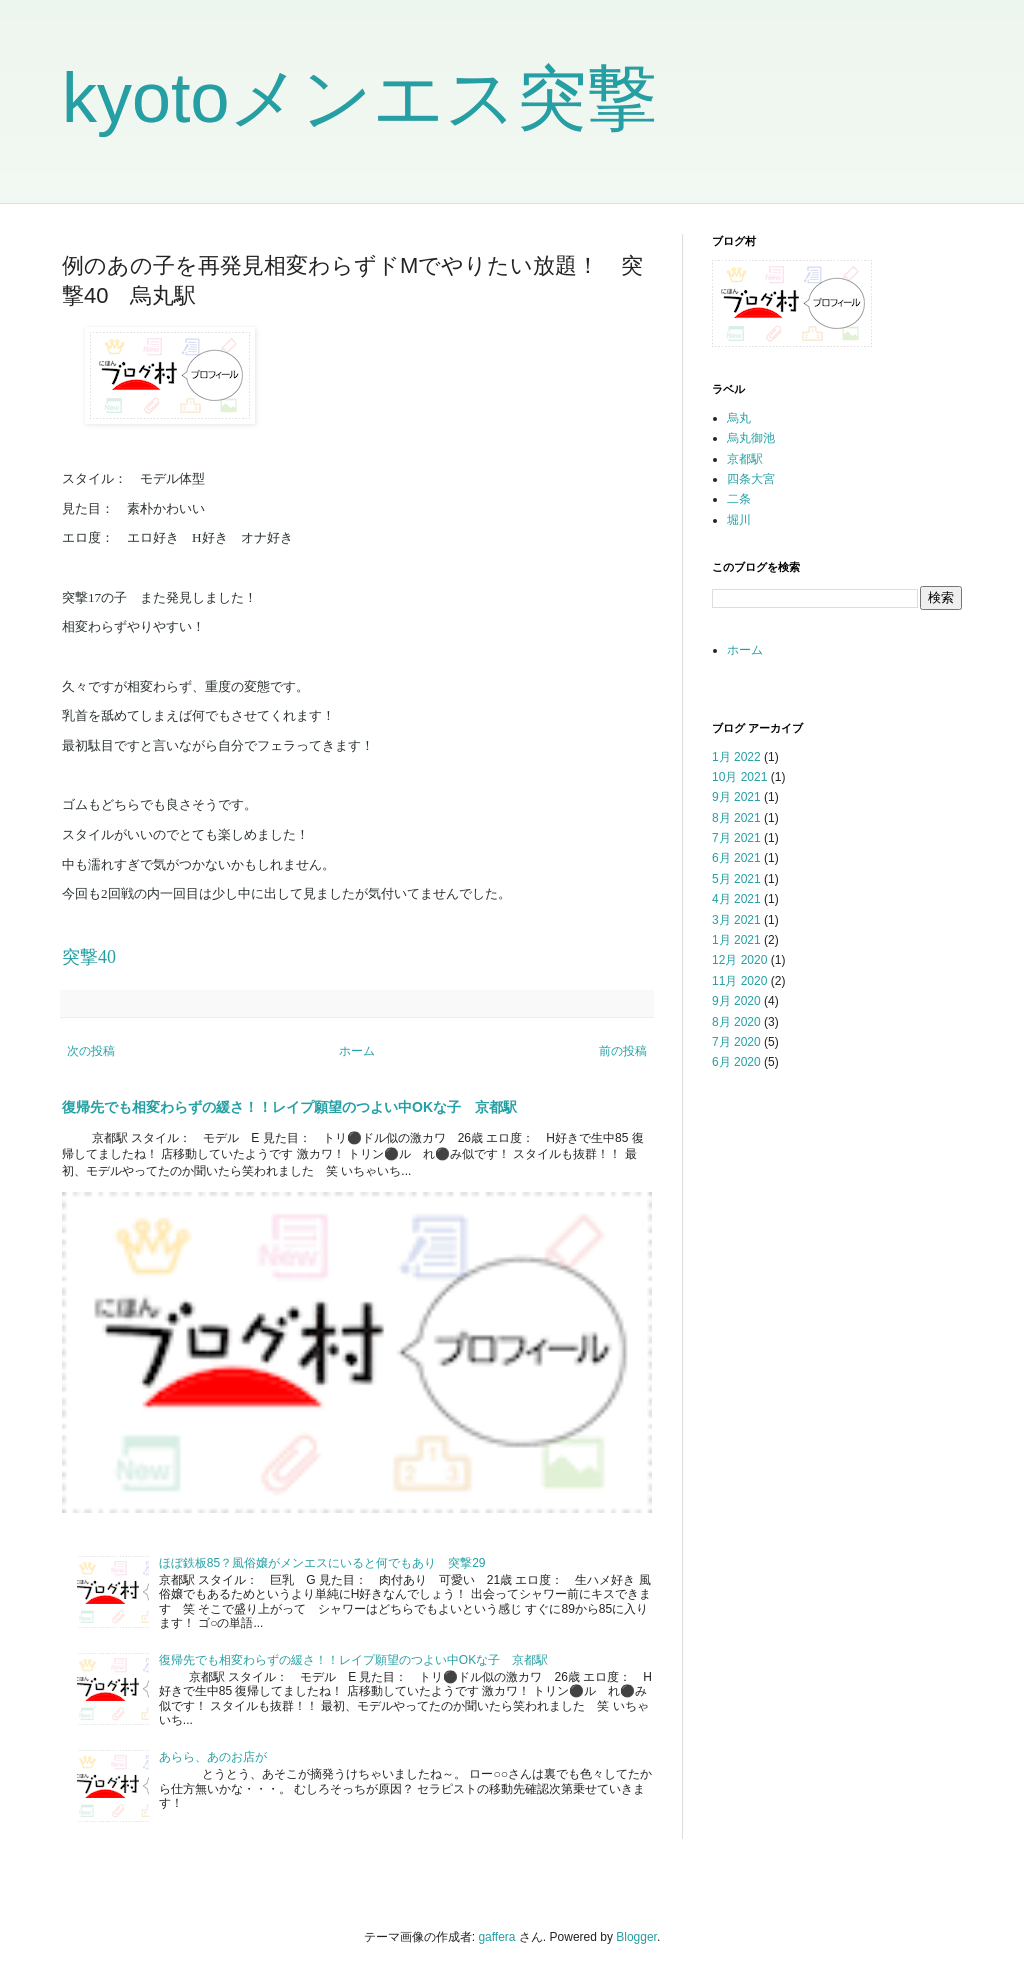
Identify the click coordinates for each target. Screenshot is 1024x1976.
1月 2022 (736, 757)
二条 (739, 499)
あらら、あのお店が (213, 1757)
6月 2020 (736, 1062)
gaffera (496, 1937)
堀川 (739, 520)
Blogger (636, 1937)
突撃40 (89, 957)
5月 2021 (736, 879)
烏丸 (739, 418)
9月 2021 (736, 797)
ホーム (357, 1051)
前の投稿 (623, 1051)
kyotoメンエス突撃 (359, 98)
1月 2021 (736, 940)
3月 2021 (736, 920)
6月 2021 (736, 858)
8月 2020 (736, 1022)
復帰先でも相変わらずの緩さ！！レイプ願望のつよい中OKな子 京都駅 (289, 1107)
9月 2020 (736, 1001)
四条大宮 (751, 479)
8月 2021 (736, 818)
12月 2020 (739, 960)
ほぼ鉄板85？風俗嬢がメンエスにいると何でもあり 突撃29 (322, 1563)
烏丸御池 (751, 438)
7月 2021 (736, 838)
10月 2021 (739, 777)
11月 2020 (739, 981)
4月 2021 (736, 899)
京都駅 (745, 459)
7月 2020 (736, 1042)
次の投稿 (91, 1051)
